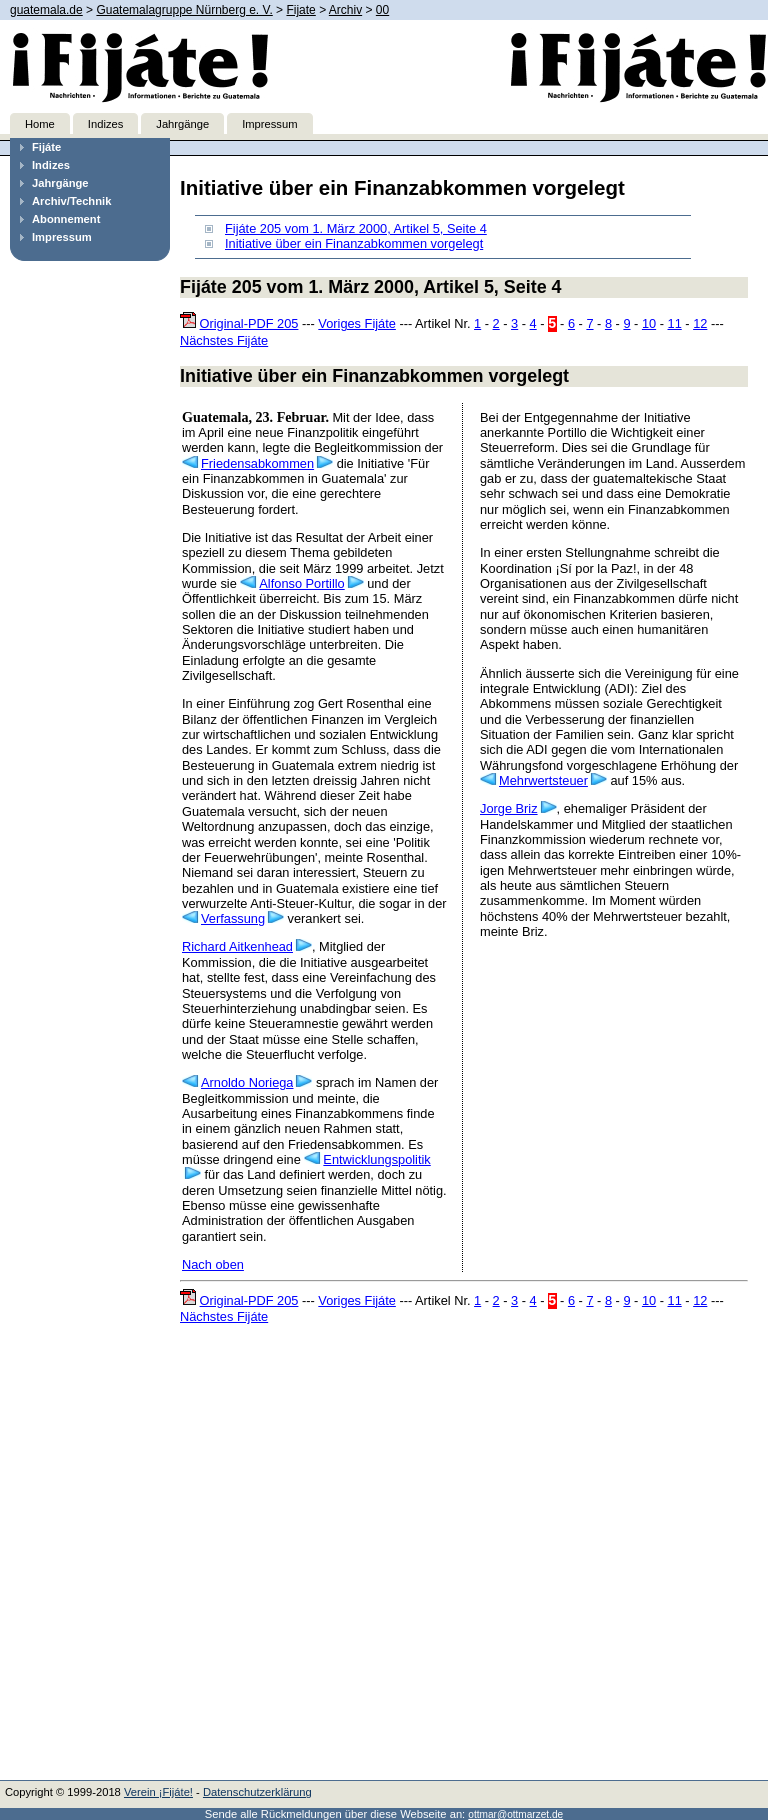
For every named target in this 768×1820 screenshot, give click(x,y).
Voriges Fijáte (357, 323)
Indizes (105, 124)
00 (382, 10)
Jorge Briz (509, 808)
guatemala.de (46, 10)
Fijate (300, 10)
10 (649, 323)
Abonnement (66, 219)
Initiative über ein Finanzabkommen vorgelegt (354, 243)
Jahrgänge (182, 124)
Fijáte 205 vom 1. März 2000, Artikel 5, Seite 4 (356, 228)
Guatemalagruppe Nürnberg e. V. (184, 10)
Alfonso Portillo (301, 583)
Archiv (345, 10)
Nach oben (213, 1264)
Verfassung (233, 918)
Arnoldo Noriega (247, 1082)
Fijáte (46, 147)
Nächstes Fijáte (224, 340)
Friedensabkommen (257, 463)
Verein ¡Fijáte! (158, 1792)
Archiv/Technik (71, 201)
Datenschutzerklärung (257, 1792)
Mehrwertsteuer (543, 780)
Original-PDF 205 (249, 323)
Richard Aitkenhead (237, 946)
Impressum (269, 124)
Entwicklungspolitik (376, 1159)
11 (675, 323)
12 (700, 323)
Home (40, 124)
